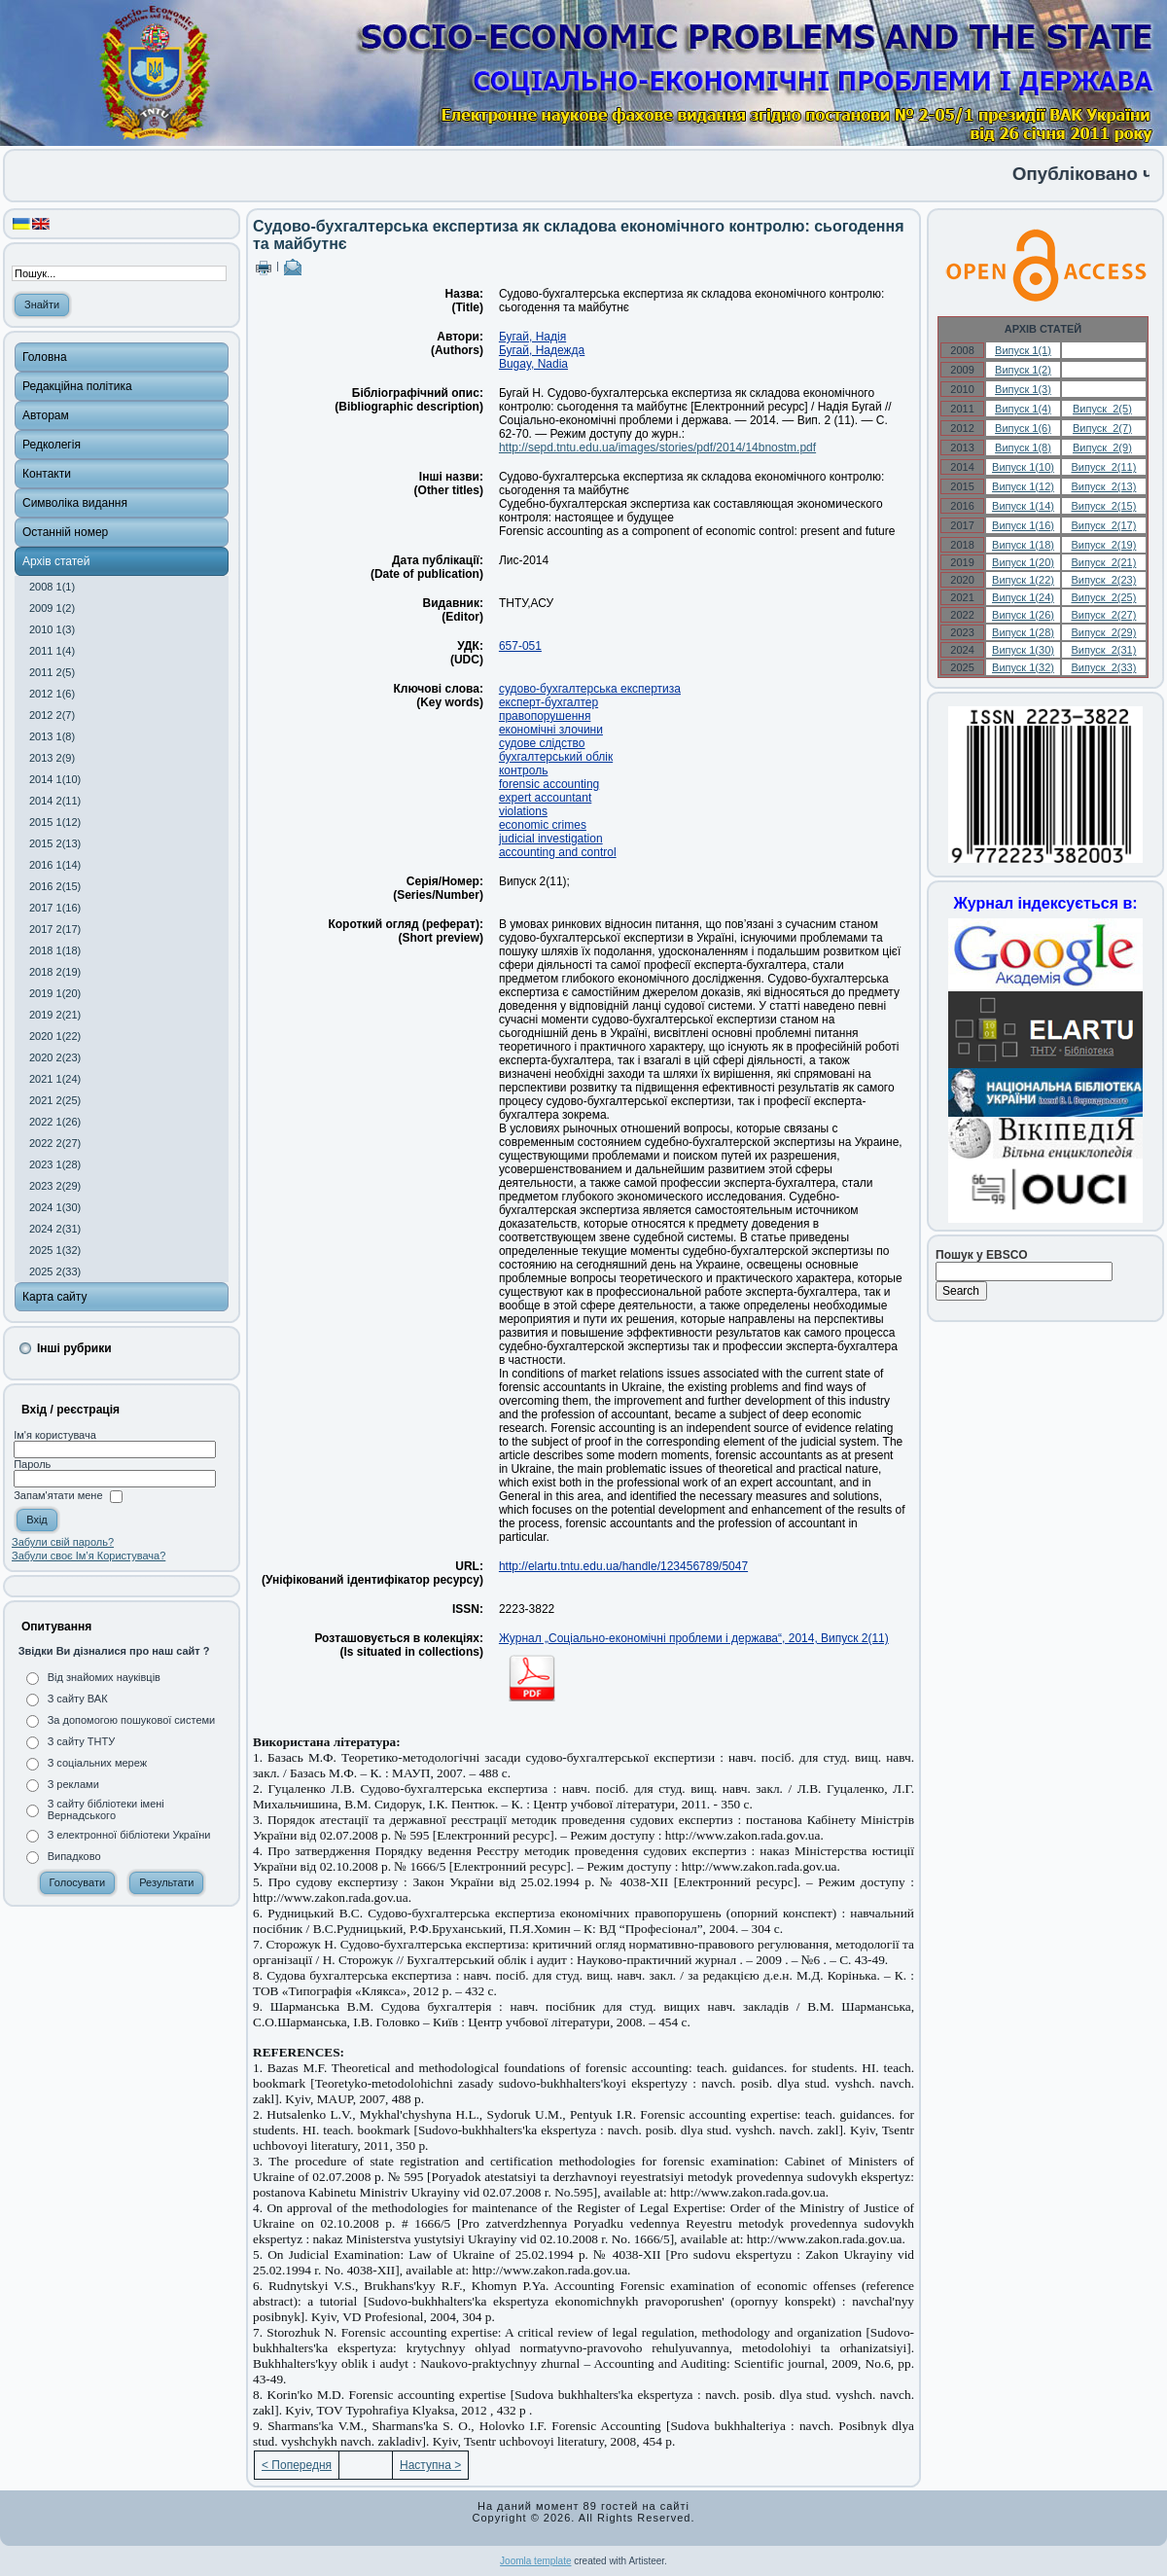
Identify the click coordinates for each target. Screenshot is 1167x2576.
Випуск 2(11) (1103, 467)
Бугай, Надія (532, 336)
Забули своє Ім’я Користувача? (88, 1555)
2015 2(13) (55, 843)
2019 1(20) (55, 993)
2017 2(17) (55, 929)
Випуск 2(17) (1103, 525)
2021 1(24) (55, 1079)
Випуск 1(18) (1023, 545)
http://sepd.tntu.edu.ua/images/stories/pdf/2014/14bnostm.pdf (657, 447)
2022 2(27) (55, 1143)
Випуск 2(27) (1103, 615)
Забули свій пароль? (63, 1542)
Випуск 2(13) (1103, 486)
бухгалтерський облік (556, 757)
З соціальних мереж (97, 1763)
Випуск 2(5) (1102, 408)
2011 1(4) (52, 651)
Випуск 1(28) (1023, 632)
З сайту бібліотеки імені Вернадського (106, 1809)
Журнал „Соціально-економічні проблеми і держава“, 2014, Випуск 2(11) (694, 1638)
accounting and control (558, 852)
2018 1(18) (55, 950)
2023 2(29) (55, 1186)
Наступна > (430, 2465)
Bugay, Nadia (533, 364)
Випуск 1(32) (1023, 667)
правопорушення (545, 716)
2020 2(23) (55, 1057)
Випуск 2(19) (1103, 545)
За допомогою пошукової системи (132, 1720)
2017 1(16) (55, 907)
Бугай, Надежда (541, 350)
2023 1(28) (55, 1164)
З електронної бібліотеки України (129, 1835)
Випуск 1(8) (1023, 447)
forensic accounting (549, 784)
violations (523, 811)
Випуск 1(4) (1023, 408)
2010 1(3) (52, 629)
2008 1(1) (52, 586)
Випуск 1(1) (1023, 350)
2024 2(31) (55, 1228)
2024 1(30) (55, 1207)
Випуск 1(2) (1023, 370)
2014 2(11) (55, 800)
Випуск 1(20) (1023, 562)
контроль (523, 770)
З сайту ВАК (78, 1698)
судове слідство (542, 743)
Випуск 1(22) (1023, 580)
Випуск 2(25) (1103, 597)
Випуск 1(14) (1023, 506)
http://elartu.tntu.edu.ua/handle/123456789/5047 (623, 1566)
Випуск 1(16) (1023, 525)
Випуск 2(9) (1102, 447)
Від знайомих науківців (104, 1677)
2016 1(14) (55, 865)
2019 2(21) (55, 1014)
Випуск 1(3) (1023, 389)
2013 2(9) (52, 758)
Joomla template (535, 2561)
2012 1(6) (52, 693)
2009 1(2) (52, 608)
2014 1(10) (55, 779)
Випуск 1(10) (1023, 467)
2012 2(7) (52, 715)
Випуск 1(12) (1023, 486)
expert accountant (545, 798)
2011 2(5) (52, 672)
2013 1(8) (52, 736)
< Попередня (297, 2465)
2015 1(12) (55, 822)
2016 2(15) (55, 886)
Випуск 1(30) (1023, 650)
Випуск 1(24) (1023, 597)
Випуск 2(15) (1103, 506)
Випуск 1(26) (1023, 615)
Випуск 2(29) (1103, 632)
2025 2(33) (55, 1271)
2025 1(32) (55, 1250)
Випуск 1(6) (1023, 428)
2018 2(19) (55, 972)
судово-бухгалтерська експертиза (590, 689)
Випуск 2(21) (1103, 562)
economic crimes (542, 825)
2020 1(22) (55, 1036)
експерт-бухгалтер (548, 702)
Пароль (32, 1464)
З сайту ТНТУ (82, 1741)
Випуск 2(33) (1103, 667)
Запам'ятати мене (58, 1496)
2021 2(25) (55, 1100)
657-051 (520, 646)
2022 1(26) (55, 1121)
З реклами (73, 1784)
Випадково (74, 1856)
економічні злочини (551, 729)
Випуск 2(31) (1103, 650)
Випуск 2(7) (1102, 428)
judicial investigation (551, 838)
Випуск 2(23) (1103, 580)
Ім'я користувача (55, 1435)
